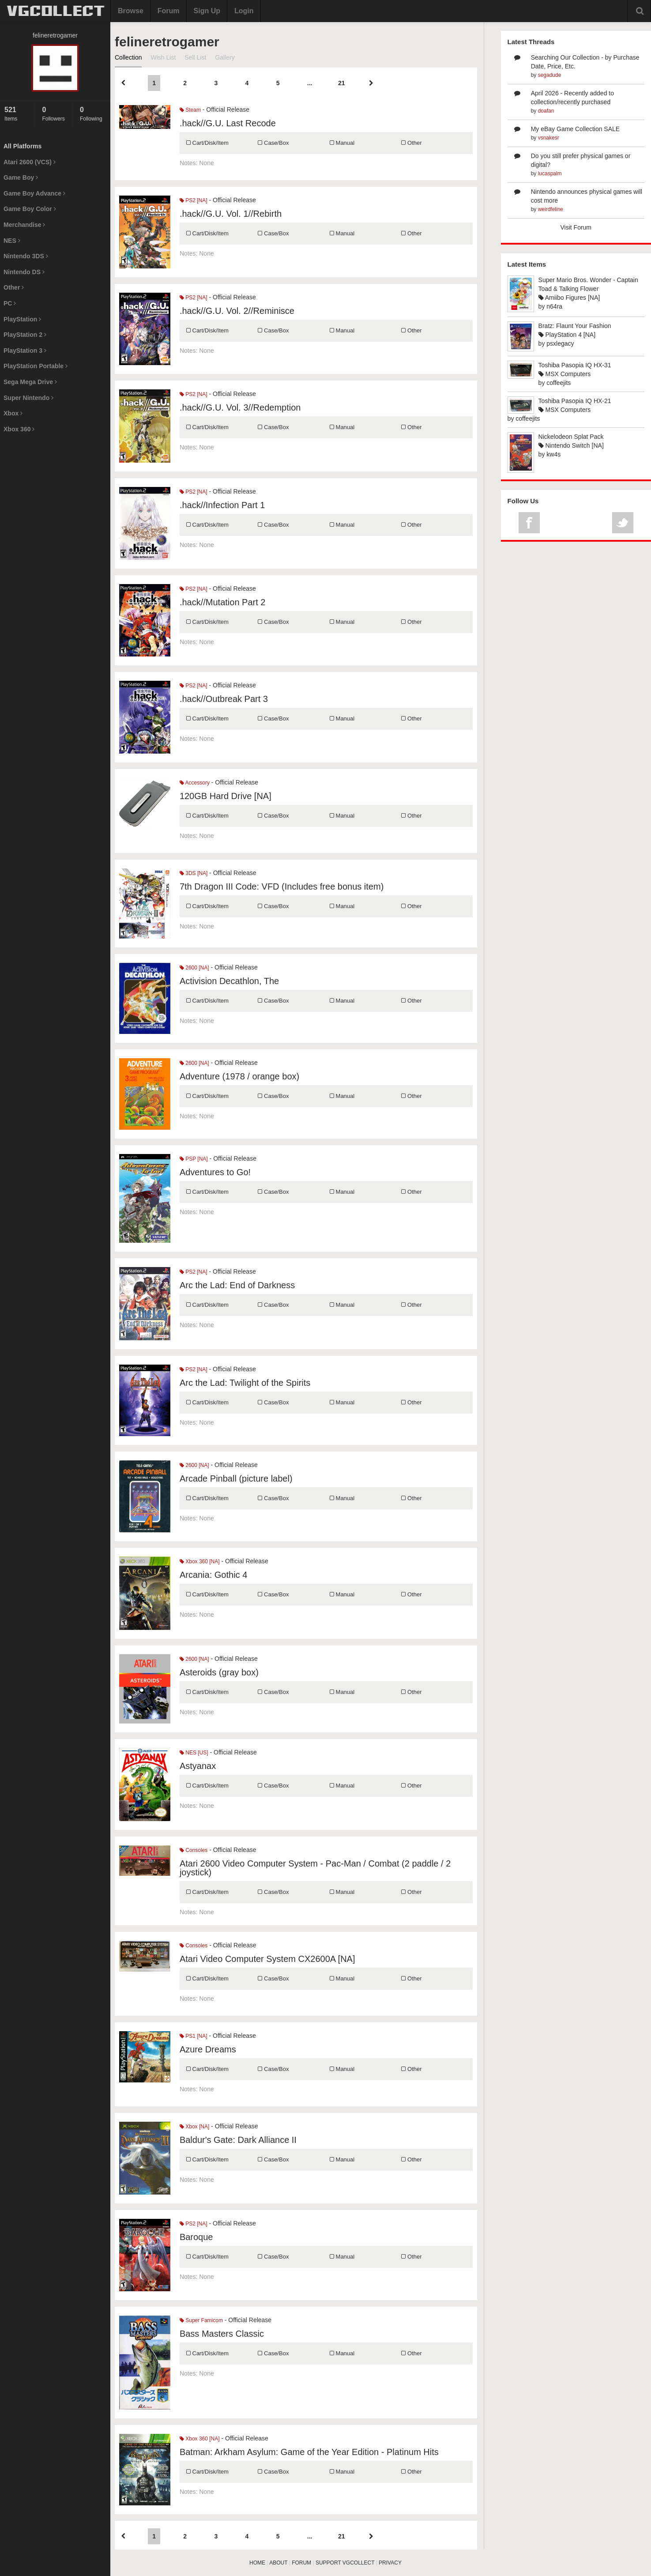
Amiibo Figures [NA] (569, 297)
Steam (190, 110)
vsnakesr (548, 138)
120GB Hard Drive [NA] (225, 796)
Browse (130, 11)
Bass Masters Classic (222, 2333)
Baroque (196, 2237)
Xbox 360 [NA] (200, 1561)
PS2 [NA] (193, 200)
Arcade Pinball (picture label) (236, 1478)
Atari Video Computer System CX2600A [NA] (267, 1959)
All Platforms (22, 146)
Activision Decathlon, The (229, 981)
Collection (128, 57)
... (309, 83)
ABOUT (278, 2563)
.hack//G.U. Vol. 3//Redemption (240, 407)
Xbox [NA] (194, 2126)
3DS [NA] (193, 873)
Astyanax (198, 1766)
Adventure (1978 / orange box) (239, 1076)
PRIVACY (390, 2563)
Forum (169, 11)
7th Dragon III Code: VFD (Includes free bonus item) (282, 886)
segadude (549, 75)
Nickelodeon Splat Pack (571, 436)
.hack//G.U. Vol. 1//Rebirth (231, 214)
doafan (546, 111)
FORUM (301, 2563)
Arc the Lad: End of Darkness (237, 1285)
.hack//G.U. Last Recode (228, 123)
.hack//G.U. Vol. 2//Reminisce (237, 311)
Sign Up (207, 11)
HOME (257, 2563)
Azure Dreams (208, 2049)
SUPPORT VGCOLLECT (345, 2563)
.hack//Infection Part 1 (222, 505)
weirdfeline (550, 209)
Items (17, 114)
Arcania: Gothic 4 (213, 1575)
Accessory (195, 783)
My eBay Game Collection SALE (575, 128)
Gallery (224, 57)
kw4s (553, 454)
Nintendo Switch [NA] (571, 445)
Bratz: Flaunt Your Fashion (574, 325)
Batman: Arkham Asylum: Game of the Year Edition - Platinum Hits (309, 2452)
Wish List (163, 57)
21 (341, 83)
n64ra (554, 306)
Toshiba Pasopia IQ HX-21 (574, 400)
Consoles (193, 1850)
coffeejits (558, 382)
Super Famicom (201, 2320)
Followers (55, 114)
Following (93, 114)
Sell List (195, 57)
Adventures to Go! (215, 1172)
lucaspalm (550, 173)
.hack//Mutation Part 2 (223, 602)
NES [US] (194, 1753)
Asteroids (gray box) (219, 1672)
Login (244, 11)
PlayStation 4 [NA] (567, 334)
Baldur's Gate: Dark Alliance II (238, 2140)
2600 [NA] (194, 968)
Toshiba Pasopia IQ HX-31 (574, 365)
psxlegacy (560, 343)
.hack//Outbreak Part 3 (224, 699)
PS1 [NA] (193, 2036)
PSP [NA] (194, 1159)
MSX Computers (564, 373)
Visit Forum (576, 227)
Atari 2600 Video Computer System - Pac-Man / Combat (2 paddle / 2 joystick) (315, 1868)
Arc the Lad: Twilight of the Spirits (245, 1383)
